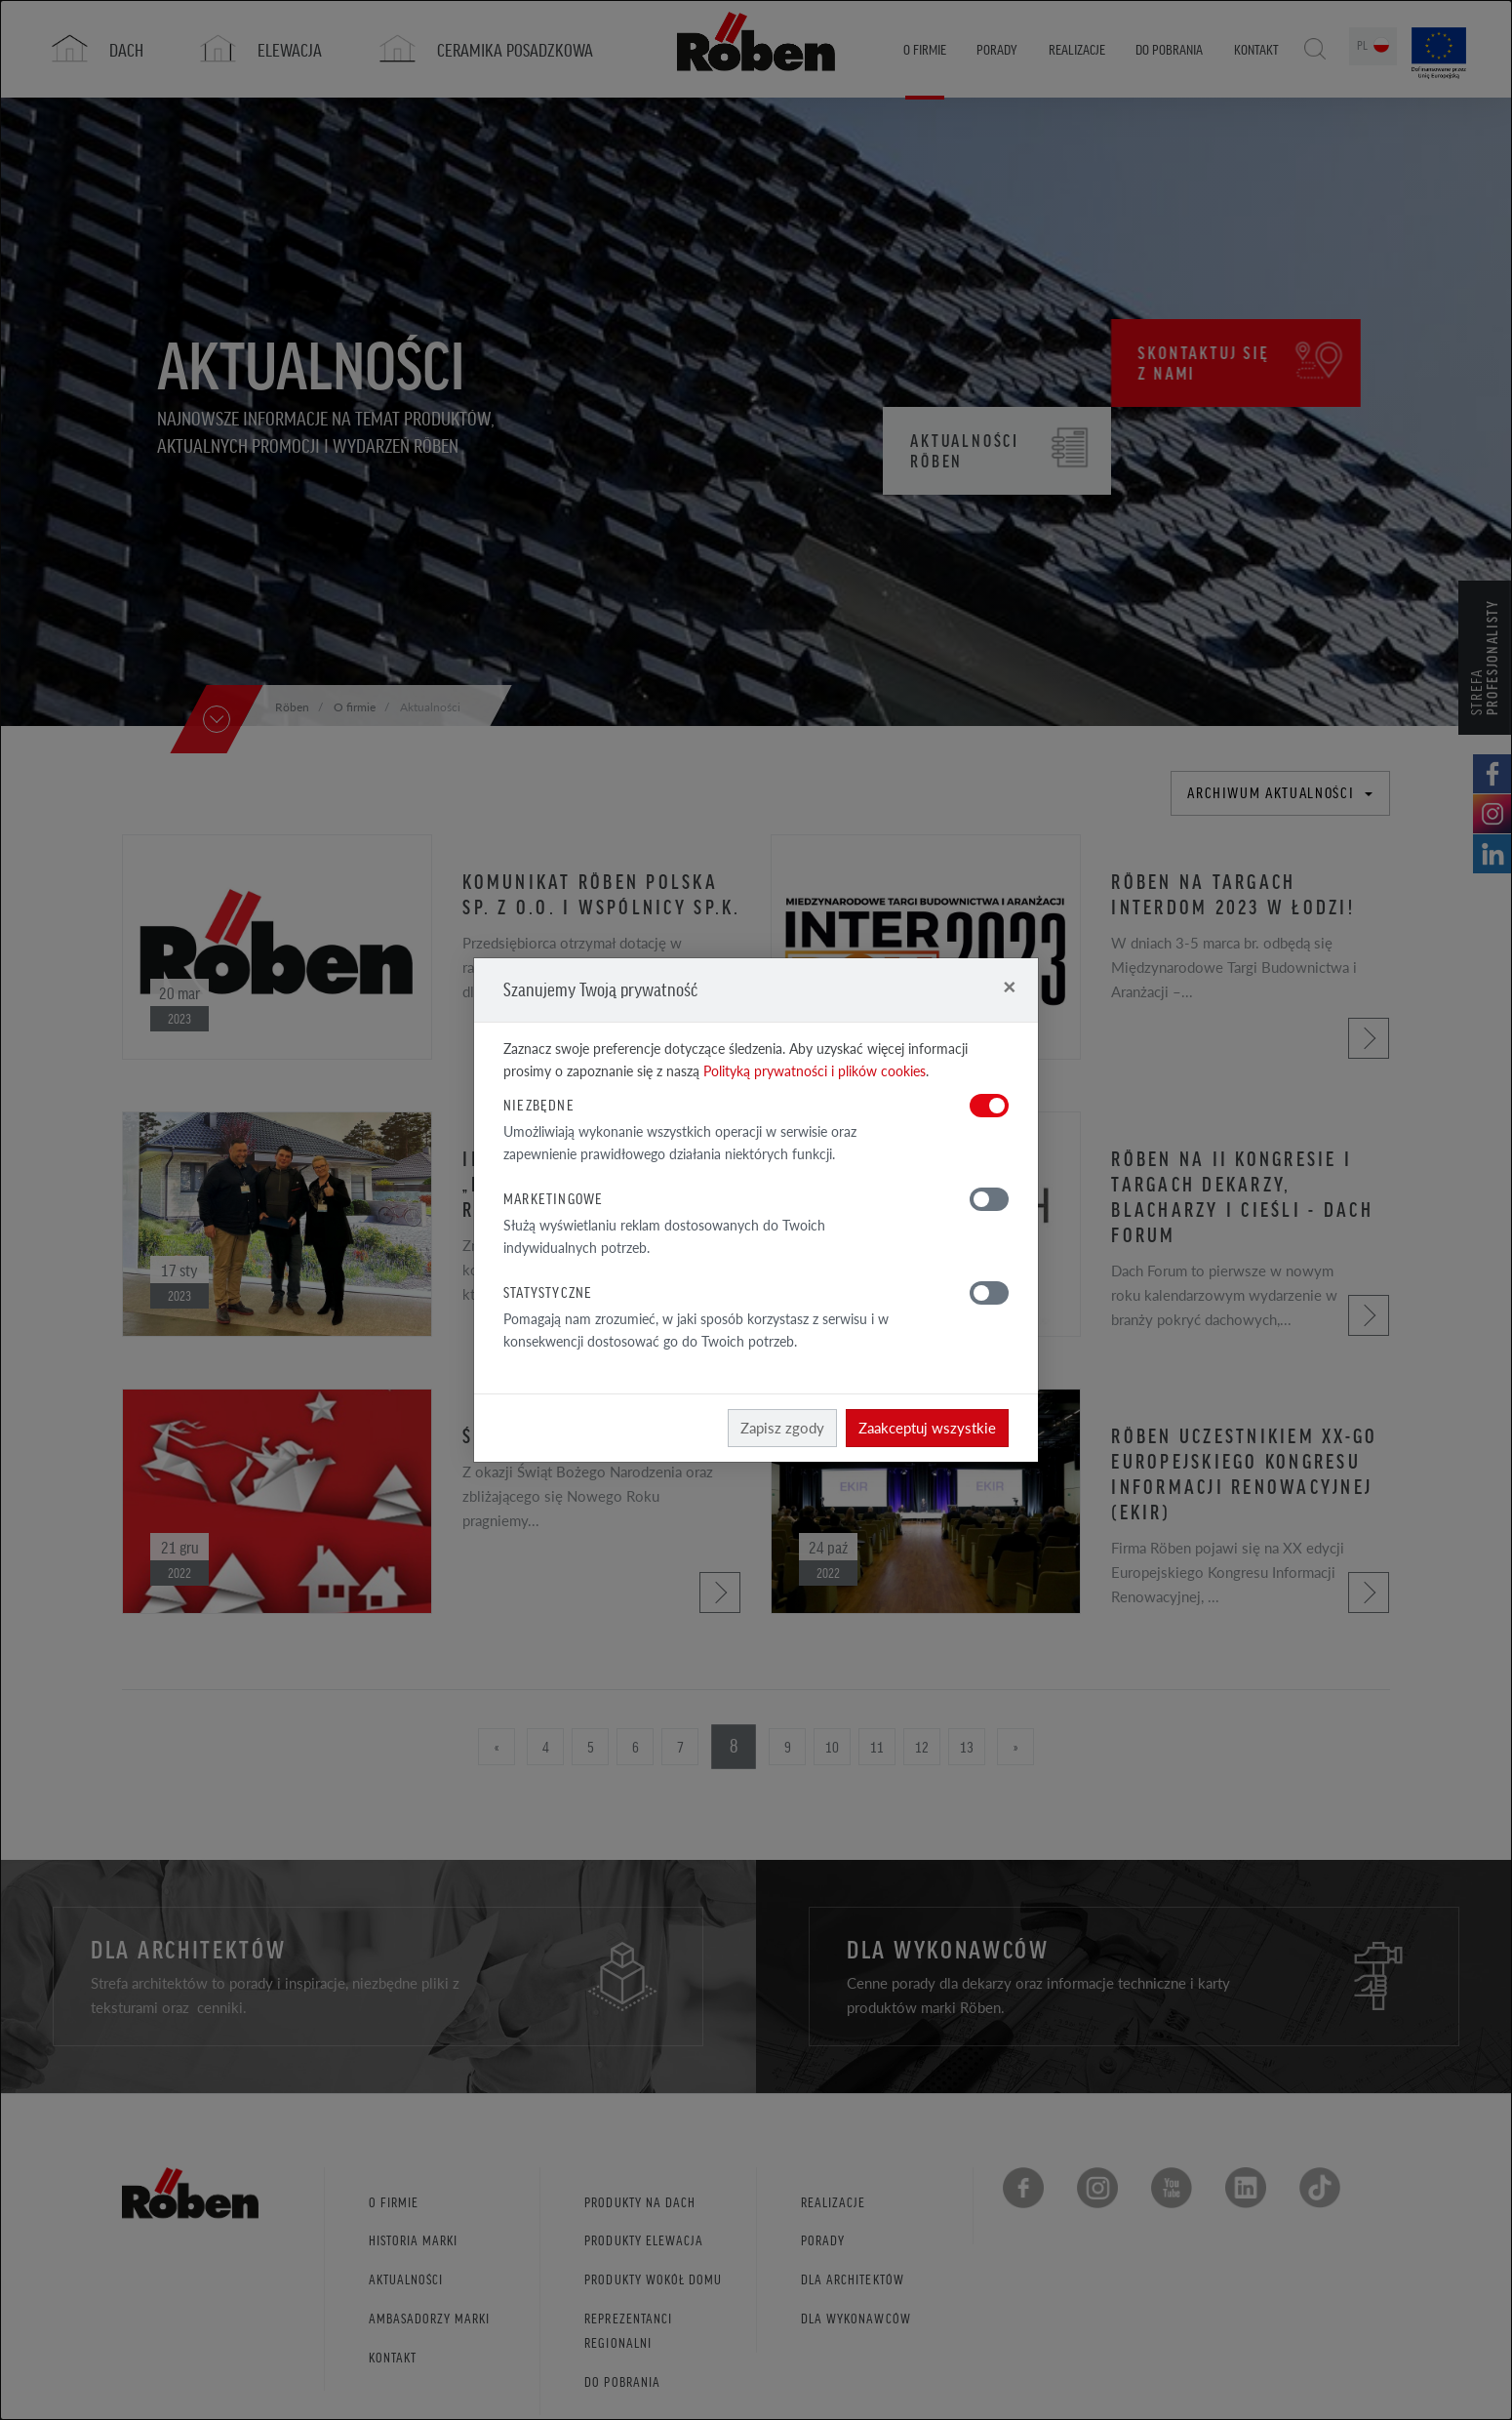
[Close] (1009, 986)
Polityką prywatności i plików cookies (814, 1071)
